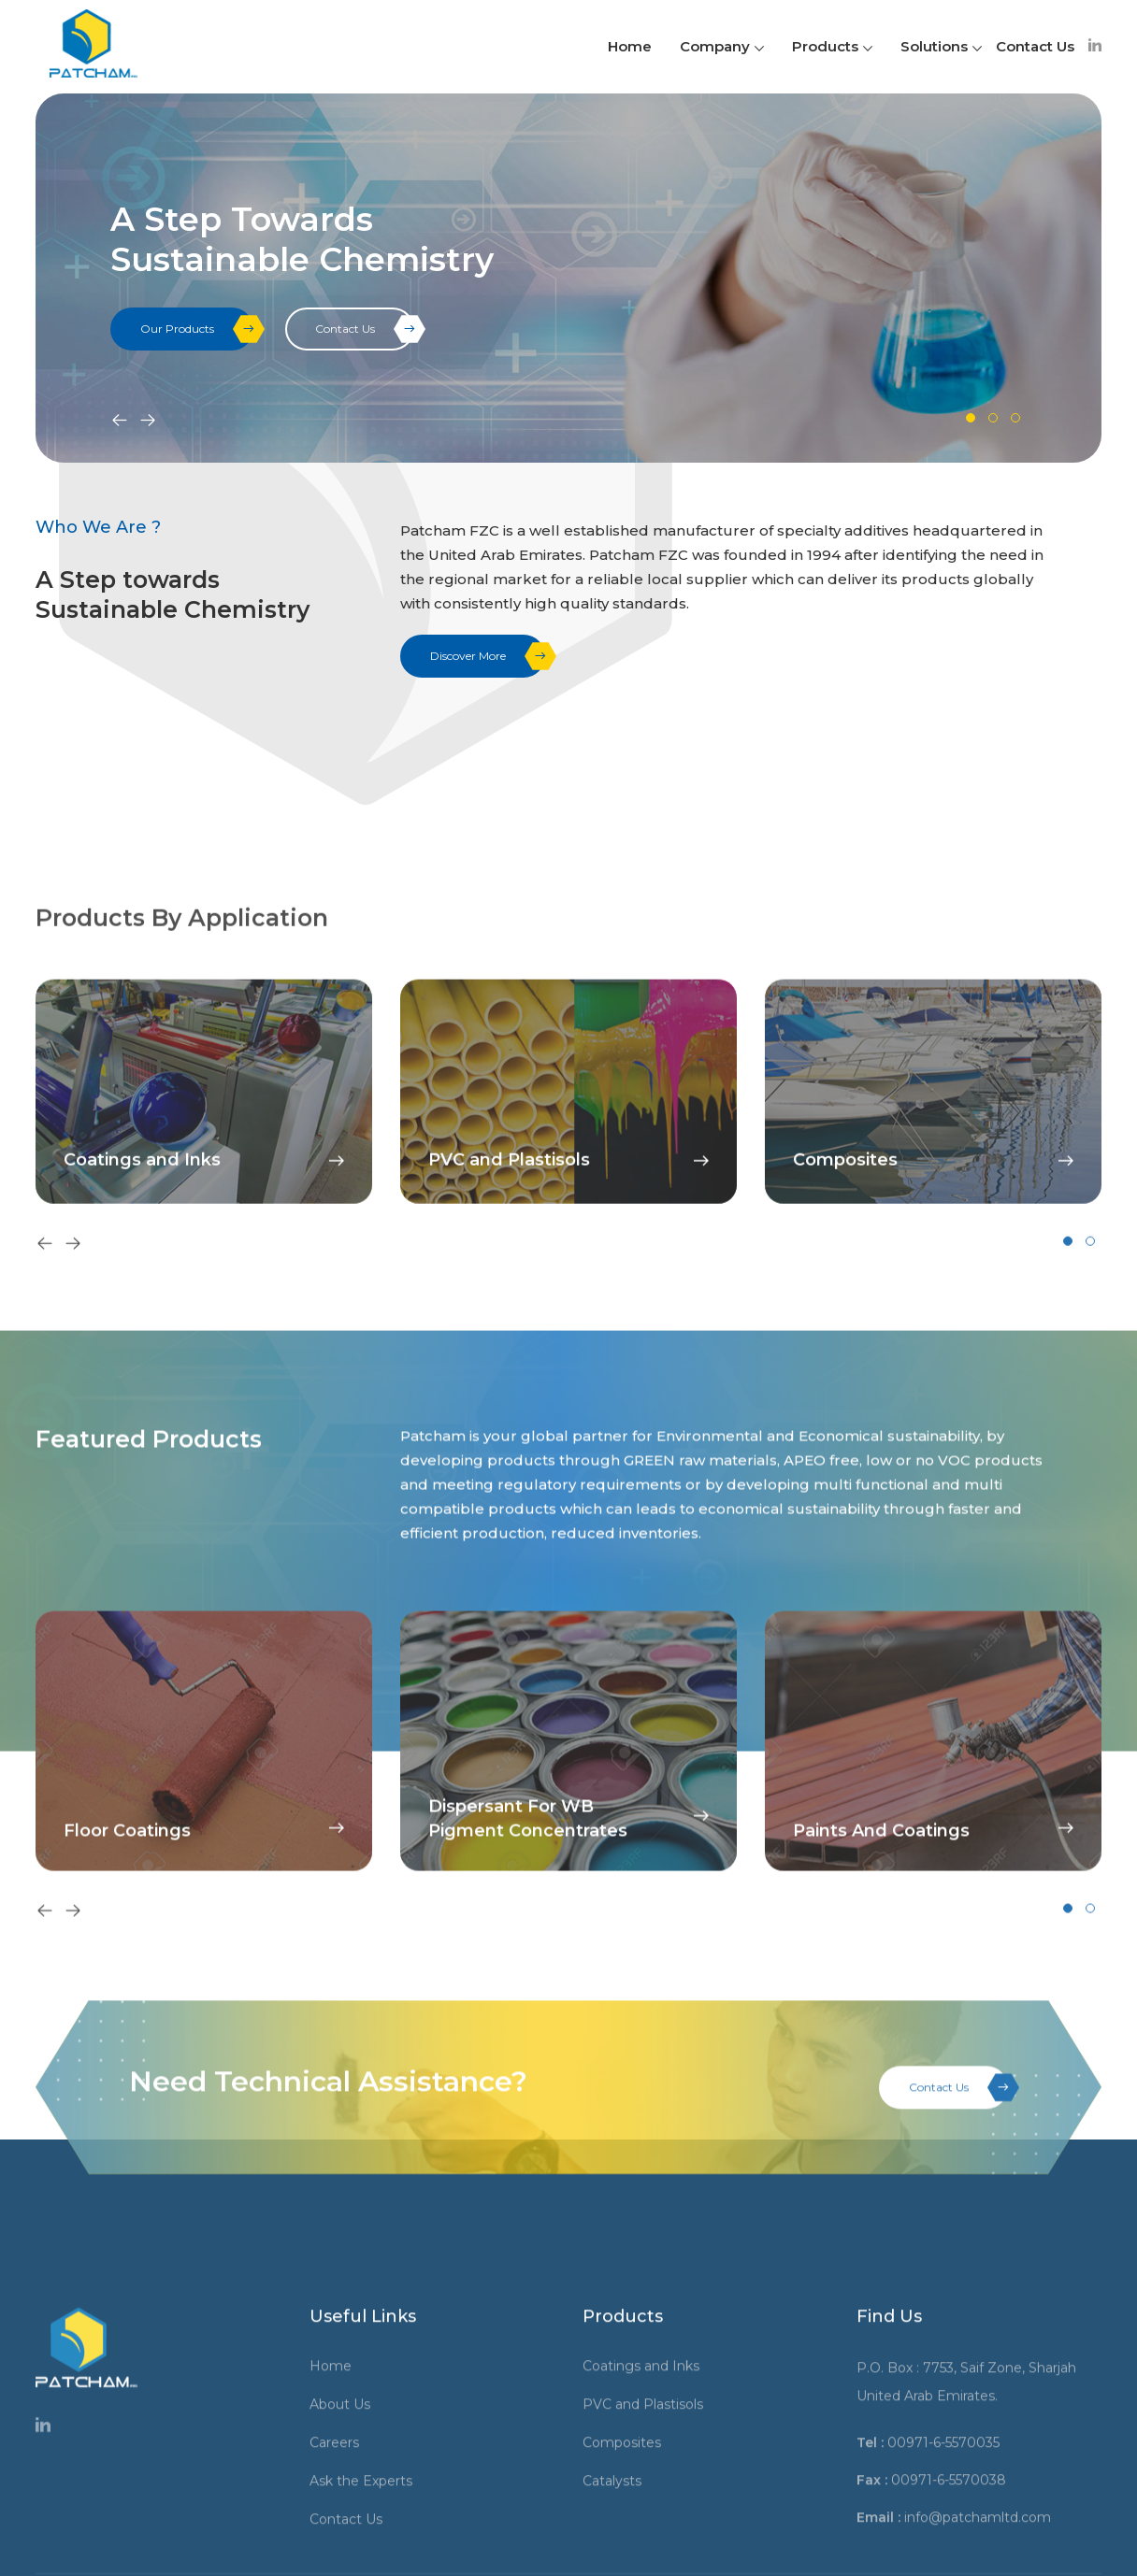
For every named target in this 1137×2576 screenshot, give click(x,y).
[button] (970, 417)
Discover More (487, 656)
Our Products (196, 329)
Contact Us (1035, 46)
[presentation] (119, 421)
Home (630, 46)
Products (832, 46)
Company (722, 46)
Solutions (941, 46)
